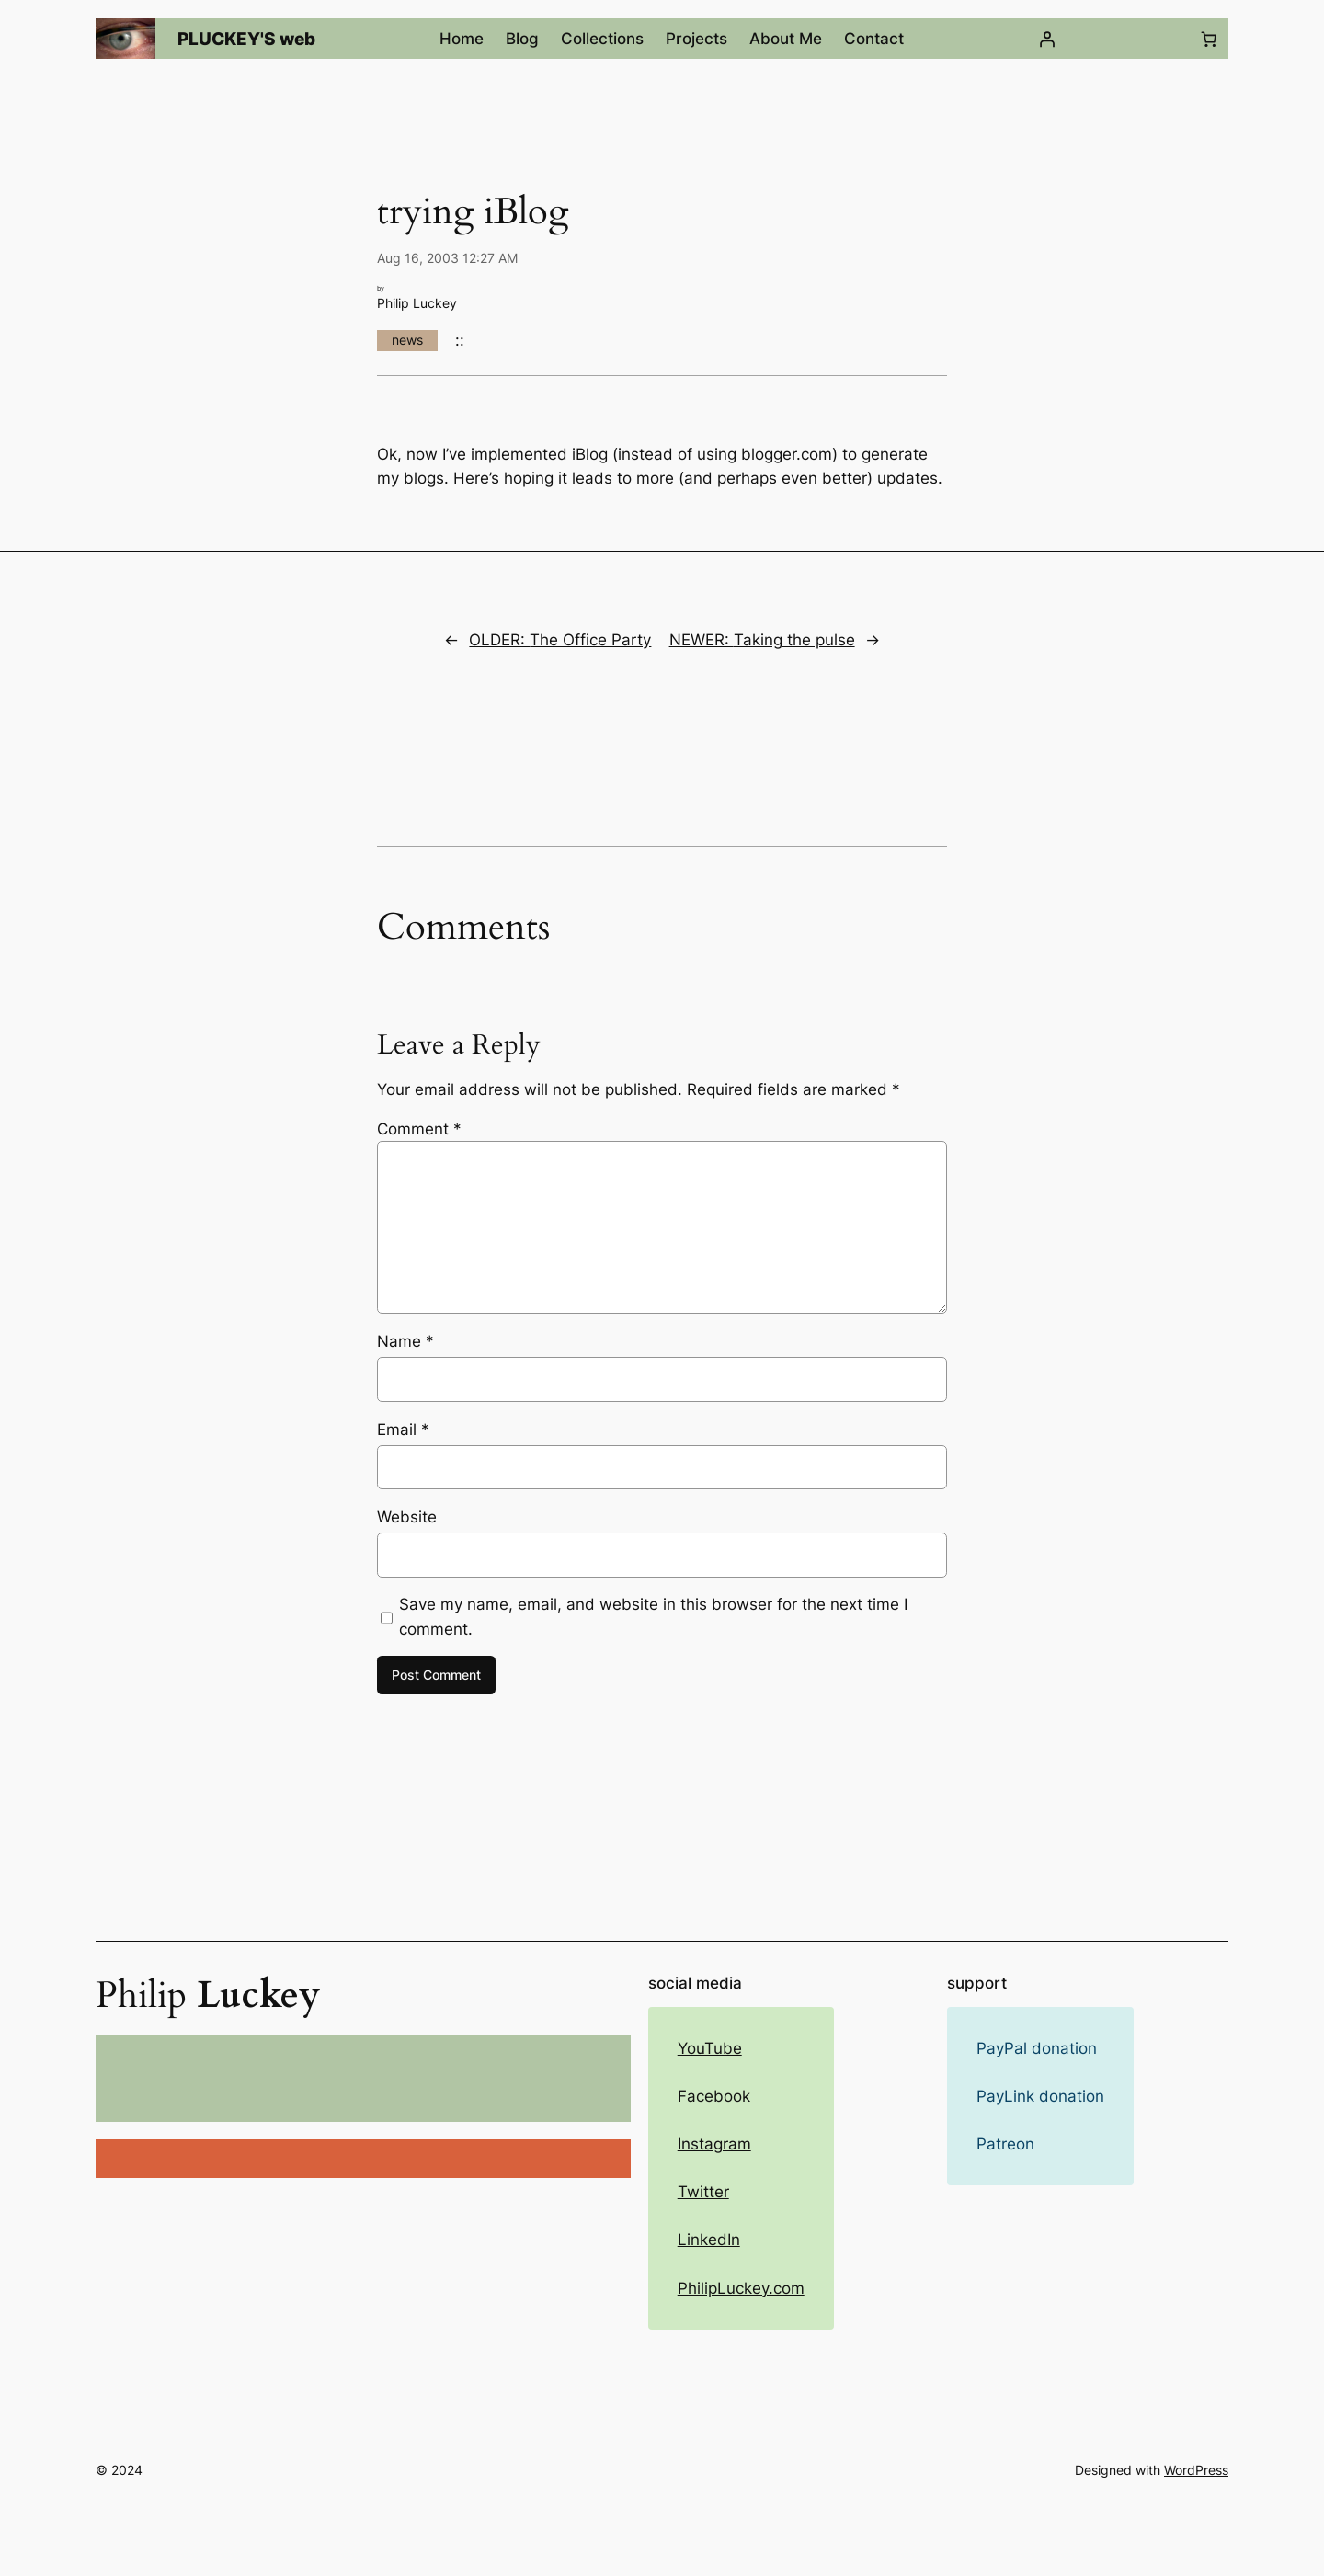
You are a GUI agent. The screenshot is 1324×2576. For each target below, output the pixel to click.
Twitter (703, 2192)
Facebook (714, 2096)
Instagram (714, 2144)
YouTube (710, 2048)
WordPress (1196, 2470)
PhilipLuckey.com (741, 2288)
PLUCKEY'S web (246, 39)
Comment (419, 1129)
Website (407, 1517)
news (407, 340)
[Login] (1046, 38)
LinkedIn (709, 2239)
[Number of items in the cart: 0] (1209, 38)
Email (403, 1429)
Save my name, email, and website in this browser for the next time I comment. (653, 1616)
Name (405, 1341)
